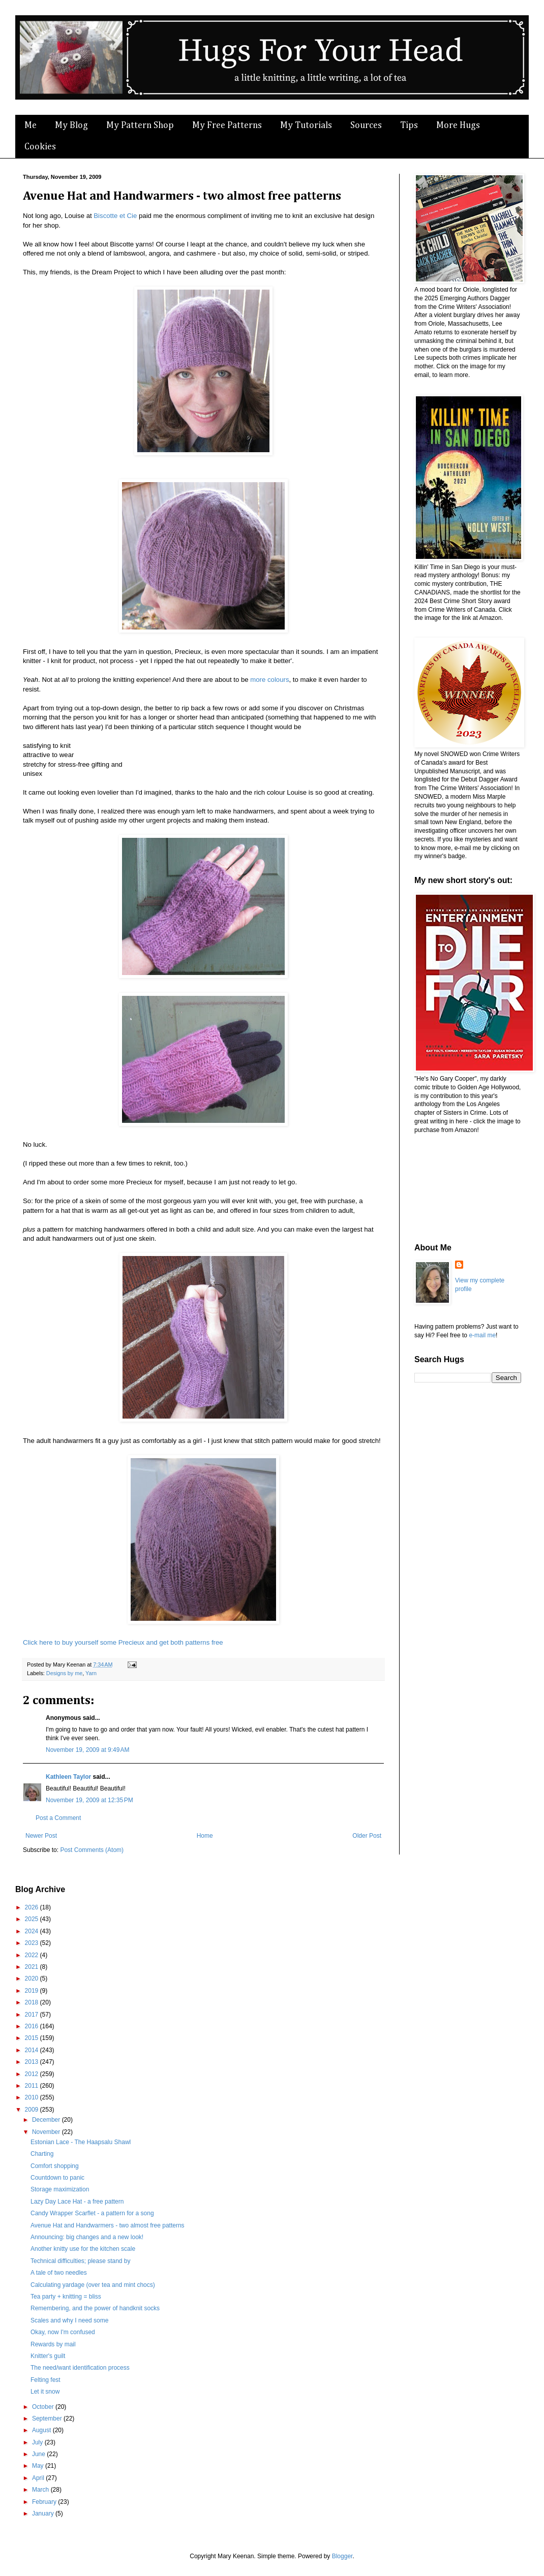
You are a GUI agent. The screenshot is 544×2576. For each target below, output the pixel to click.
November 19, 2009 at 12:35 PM (89, 1800)
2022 (32, 1955)
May (38, 2465)
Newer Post (41, 1835)
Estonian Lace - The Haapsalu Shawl (81, 2142)
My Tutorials (306, 125)
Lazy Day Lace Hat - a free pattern (77, 2201)
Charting (42, 2153)
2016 (32, 2026)
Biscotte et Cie (115, 215)
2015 (32, 2037)
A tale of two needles (59, 2272)
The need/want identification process (80, 2367)
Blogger (342, 2556)
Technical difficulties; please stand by (81, 2261)
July (38, 2442)
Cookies (40, 146)
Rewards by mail (53, 2344)
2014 (32, 2050)
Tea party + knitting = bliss (66, 2296)
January (43, 2513)
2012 (32, 2074)
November (47, 2131)
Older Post (366, 1835)
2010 (32, 2097)
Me (30, 125)
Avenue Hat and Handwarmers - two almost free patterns (108, 2225)
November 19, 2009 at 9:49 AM (87, 1749)
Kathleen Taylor (68, 1776)
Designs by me (64, 1673)
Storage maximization (60, 2189)
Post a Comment (58, 1817)
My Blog (71, 125)
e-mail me (482, 1335)
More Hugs (458, 125)
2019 (32, 1990)
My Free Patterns (227, 125)
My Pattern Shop (140, 125)
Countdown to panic (57, 2177)
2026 (32, 1907)
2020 (32, 1978)
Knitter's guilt (48, 2356)
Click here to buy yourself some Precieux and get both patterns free (123, 1642)
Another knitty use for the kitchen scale (83, 2248)
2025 (32, 1919)
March (41, 2489)
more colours (269, 679)
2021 (32, 1966)
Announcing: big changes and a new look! (87, 2237)
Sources (366, 125)
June (39, 2454)
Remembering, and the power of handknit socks (95, 2308)
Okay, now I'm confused (63, 2332)
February (45, 2501)
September (48, 2418)
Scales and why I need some (69, 2320)
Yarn (91, 1673)
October (43, 2406)
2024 (32, 1931)
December (47, 2119)
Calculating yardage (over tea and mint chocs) (93, 2284)
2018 (32, 2002)
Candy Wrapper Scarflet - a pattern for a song (92, 2213)
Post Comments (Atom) (92, 1850)
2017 (32, 2014)
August (42, 2430)
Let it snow (45, 2391)
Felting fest (46, 2379)
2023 (32, 1942)
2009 (32, 2109)
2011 (32, 2085)
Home (205, 1835)
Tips (409, 125)
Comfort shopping (55, 2166)
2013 (32, 2061)
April (39, 2477)
